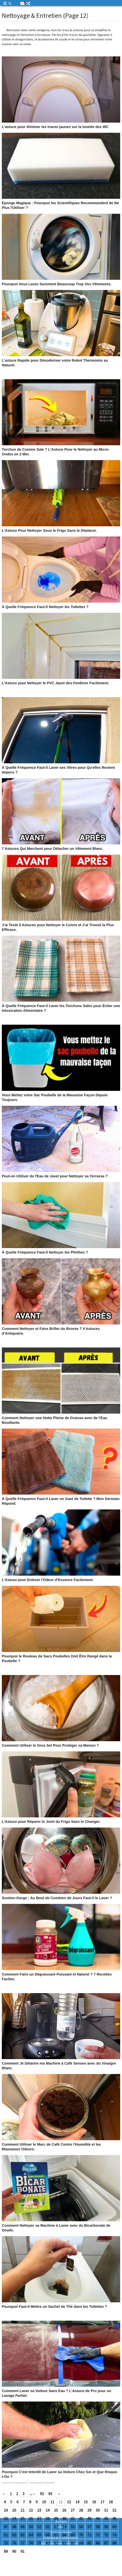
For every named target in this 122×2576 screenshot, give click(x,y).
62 (14, 2534)
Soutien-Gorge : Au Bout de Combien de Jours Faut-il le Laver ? (57, 1898)
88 (114, 2543)
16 (94, 2501)
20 (14, 2510)
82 (64, 2543)
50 (31, 2526)
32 (114, 2510)
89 (6, 2551)
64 (31, 2534)
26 (64, 2510)
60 (114, 2526)
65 (39, 2534)
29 (89, 2510)
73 (106, 2534)
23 (39, 2510)
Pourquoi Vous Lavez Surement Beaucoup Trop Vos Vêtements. (56, 284)
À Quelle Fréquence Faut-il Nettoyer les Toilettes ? (45, 607)
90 (14, 2551)
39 (56, 2518)
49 (23, 2526)
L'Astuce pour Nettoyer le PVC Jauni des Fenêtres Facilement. (55, 683)
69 (73, 2534)
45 (106, 2518)
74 (114, 2534)
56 (81, 2526)
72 (98, 2534)
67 (56, 2534)
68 (64, 2534)
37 (39, 2518)
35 (23, 2518)
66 (48, 2534)
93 (50, 2493)
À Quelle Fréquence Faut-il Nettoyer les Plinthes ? (45, 1252)
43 (89, 2518)
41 (73, 2518)
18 (111, 2501)
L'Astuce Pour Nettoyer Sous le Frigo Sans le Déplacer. (49, 530)
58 (98, 2526)
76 (14, 2543)
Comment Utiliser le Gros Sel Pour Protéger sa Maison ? (50, 1745)
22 (31, 2510)
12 (61, 2501)
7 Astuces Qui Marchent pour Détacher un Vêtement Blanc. (52, 849)
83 (73, 2543)
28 (81, 2510)
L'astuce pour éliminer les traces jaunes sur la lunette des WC (55, 127)
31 (106, 2510)
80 (48, 2543)
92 (42, 2493)
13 (69, 2501)
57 (89, 2526)
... (32, 2493)
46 (114, 2518)
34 (14, 2518)
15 (86, 2501)
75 (6, 2543)
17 (102, 2501)
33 (6, 2518)
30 (98, 2510)
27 (73, 2510)
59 (106, 2526)
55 (73, 2526)
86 (98, 2543)
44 (98, 2518)
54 (64, 2526)
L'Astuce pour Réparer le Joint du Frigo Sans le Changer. (51, 1822)
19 (6, 2510)
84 (81, 2543)
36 (31, 2518)
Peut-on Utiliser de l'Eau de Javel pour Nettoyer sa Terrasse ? (55, 1176)
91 (23, 2551)
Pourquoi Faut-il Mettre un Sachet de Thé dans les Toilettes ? (54, 2306)
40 (64, 2518)
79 (39, 2543)
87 (106, 2543)
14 (77, 2501)
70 (81, 2534)
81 (56, 2543)
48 (14, 2526)
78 (31, 2543)
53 (56, 2526)
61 (6, 2534)
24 (48, 2510)
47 (6, 2526)
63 (23, 2534)
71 (89, 2534)
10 (44, 2501)
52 (48, 2526)
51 (39, 2526)
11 (52, 2501)
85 (89, 2543)
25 (56, 2510)
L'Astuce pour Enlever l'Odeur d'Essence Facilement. (48, 1580)
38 (48, 2518)
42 (81, 2518)
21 (23, 2510)
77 (23, 2543)
